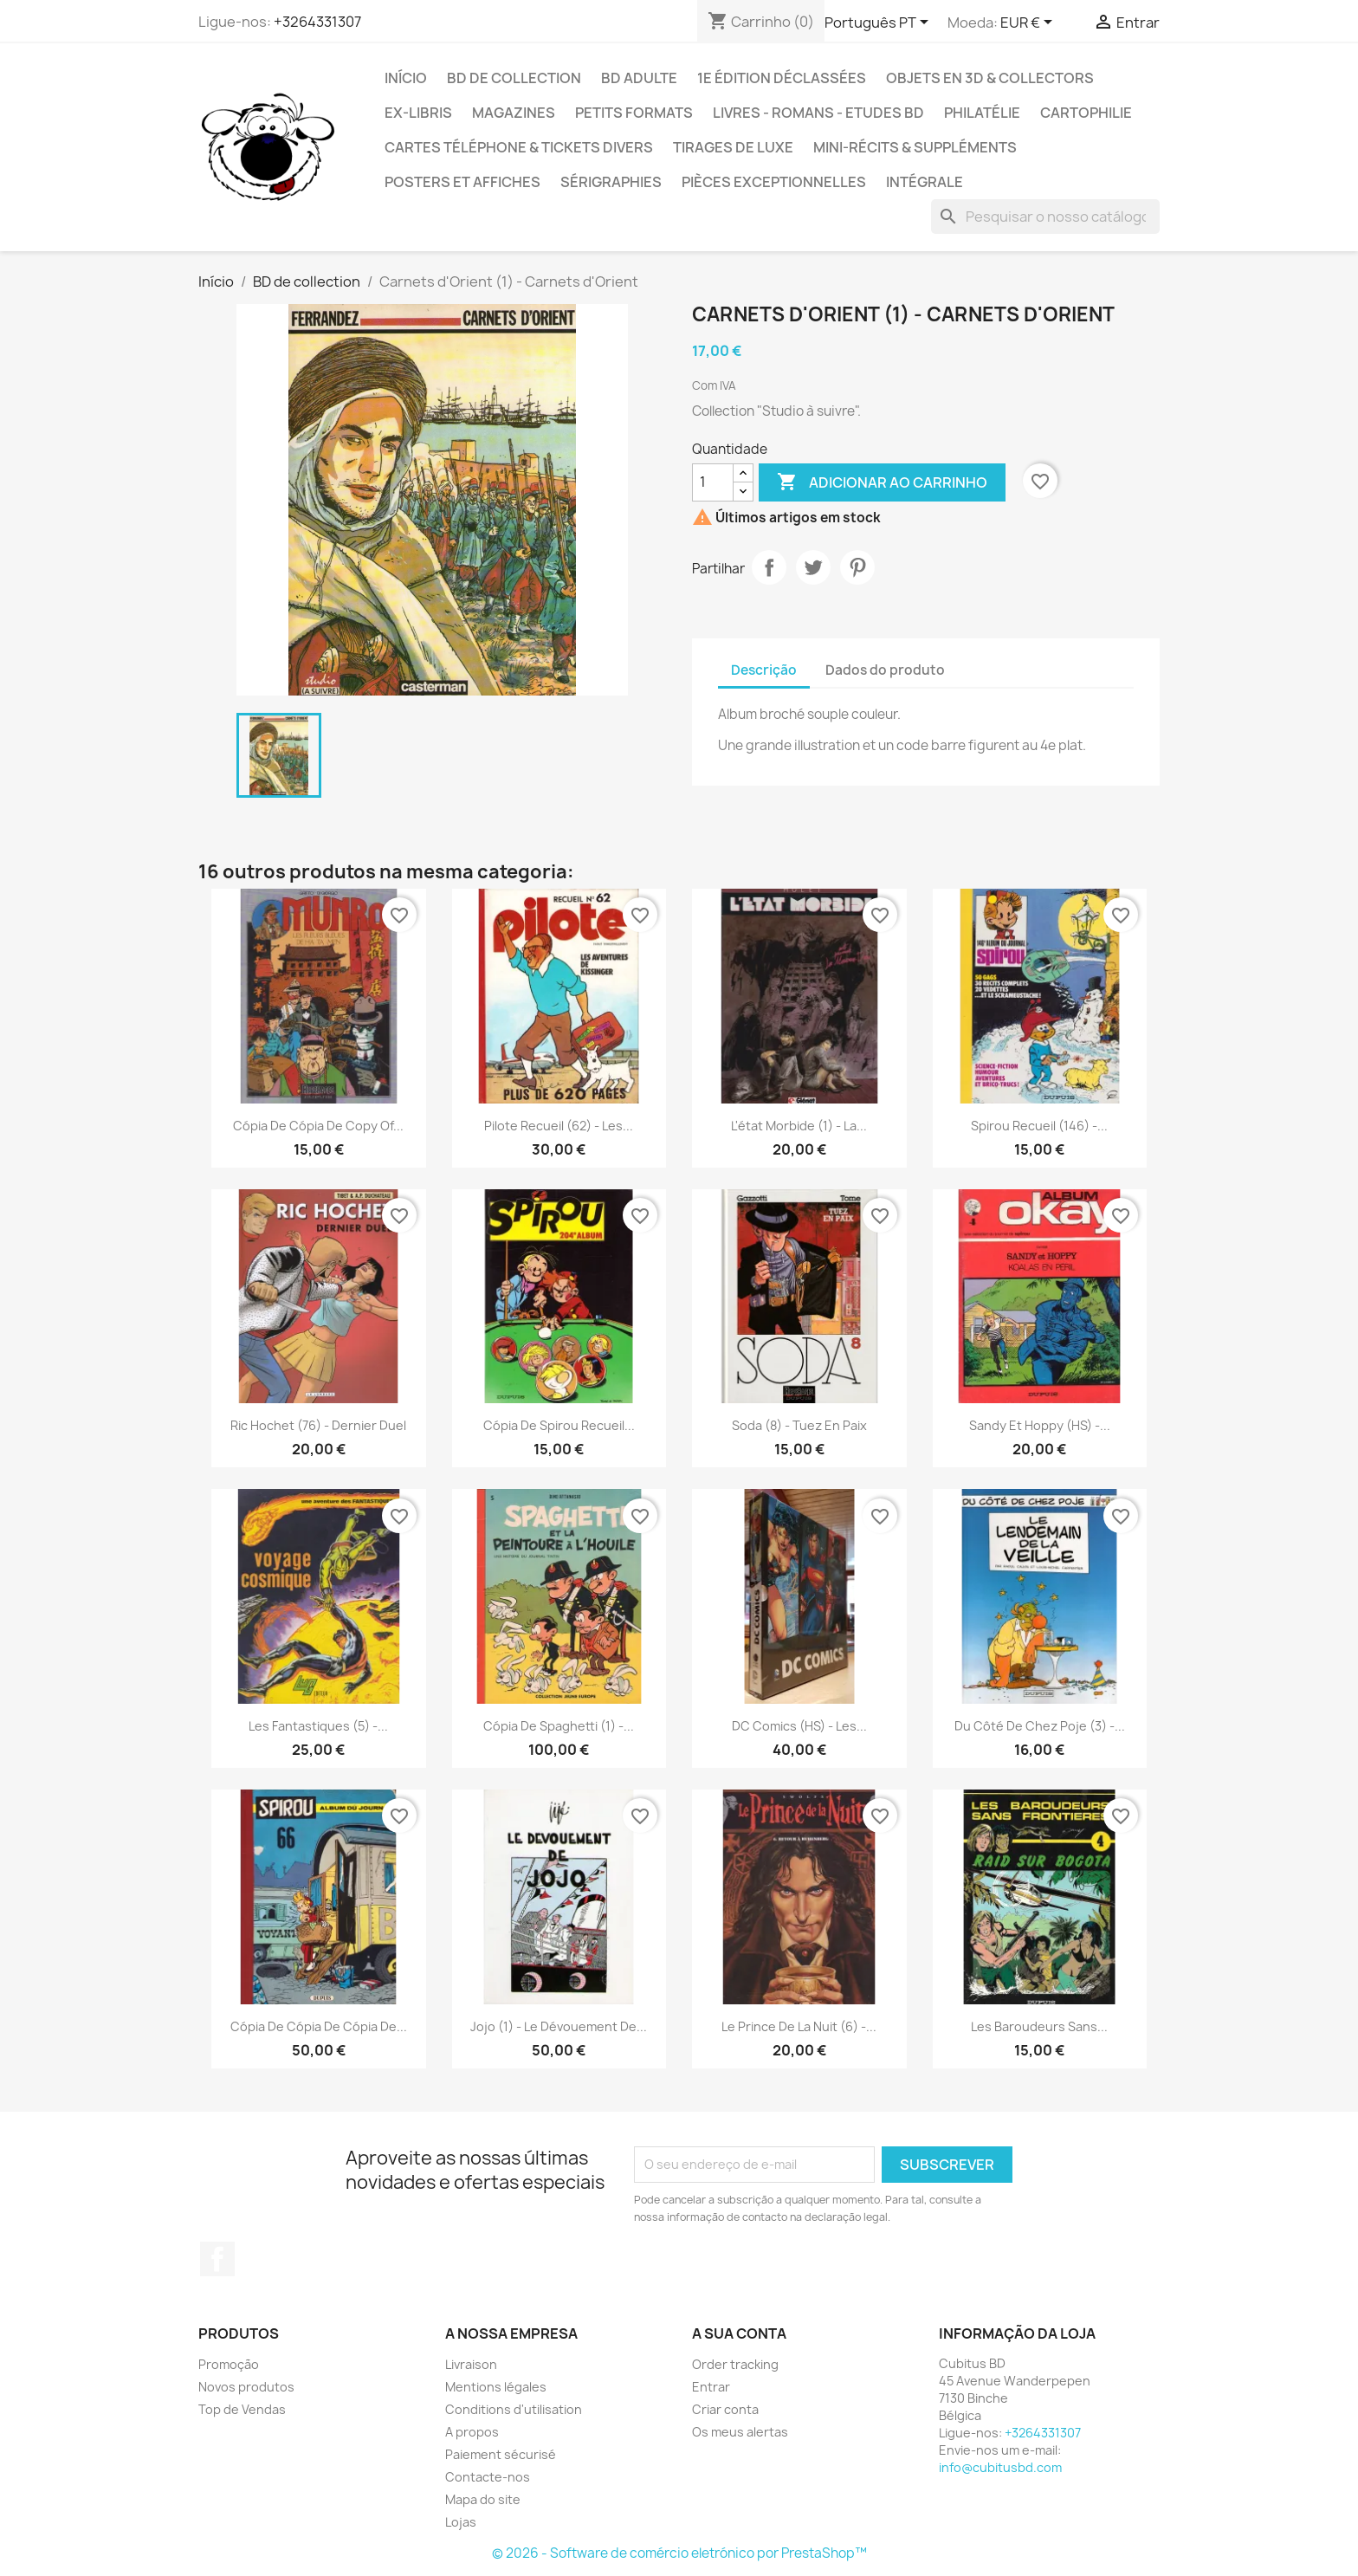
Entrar (711, 2387)
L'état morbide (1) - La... (799, 1125)
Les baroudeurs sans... (1039, 2026)
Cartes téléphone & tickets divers (519, 147)
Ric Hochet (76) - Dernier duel (318, 1425)
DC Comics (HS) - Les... (799, 1726)
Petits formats (634, 112)
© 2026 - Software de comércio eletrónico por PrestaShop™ (679, 2553)
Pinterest (857, 567)
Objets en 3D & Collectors (990, 77)
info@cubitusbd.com (1000, 2467)
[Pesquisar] (1045, 216)
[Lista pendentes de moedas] (1029, 23)
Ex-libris (418, 112)
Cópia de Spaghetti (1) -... (558, 1726)
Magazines (513, 112)
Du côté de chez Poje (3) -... (1039, 1726)
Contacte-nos (487, 2477)
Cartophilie (1086, 112)
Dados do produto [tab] (885, 670)
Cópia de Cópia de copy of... (318, 1125)
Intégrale (924, 181)
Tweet (813, 567)
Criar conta (725, 2409)
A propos (472, 2432)
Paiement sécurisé (500, 2454)
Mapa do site (483, 2499)
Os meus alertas (740, 2432)
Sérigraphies (611, 181)
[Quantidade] (713, 482)
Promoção (228, 2364)
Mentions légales (495, 2387)
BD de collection (514, 77)
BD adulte (639, 77)
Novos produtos (246, 2387)
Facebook (217, 2259)
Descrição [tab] (764, 670)
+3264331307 (317, 21)
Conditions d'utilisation (513, 2409)
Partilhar (769, 567)
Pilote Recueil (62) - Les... (558, 1125)
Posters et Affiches (462, 181)
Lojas (460, 2522)
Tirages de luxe (733, 147)
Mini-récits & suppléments (915, 147)
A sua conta (739, 2333)
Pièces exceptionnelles (774, 181)
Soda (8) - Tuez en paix (799, 1425)
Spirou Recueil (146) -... (1039, 1125)
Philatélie (982, 112)
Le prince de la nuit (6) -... (798, 2026)
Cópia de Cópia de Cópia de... (318, 2026)
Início (406, 77)
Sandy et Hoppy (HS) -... (1039, 1425)
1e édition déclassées (781, 77)
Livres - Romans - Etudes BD (818, 112)
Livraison (471, 2364)
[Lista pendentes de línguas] (879, 23)
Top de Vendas (242, 2409)
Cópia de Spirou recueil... (559, 1425)
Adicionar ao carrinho (882, 482)
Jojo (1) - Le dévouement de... (558, 2026)
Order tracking (735, 2364)
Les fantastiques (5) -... (318, 1726)
